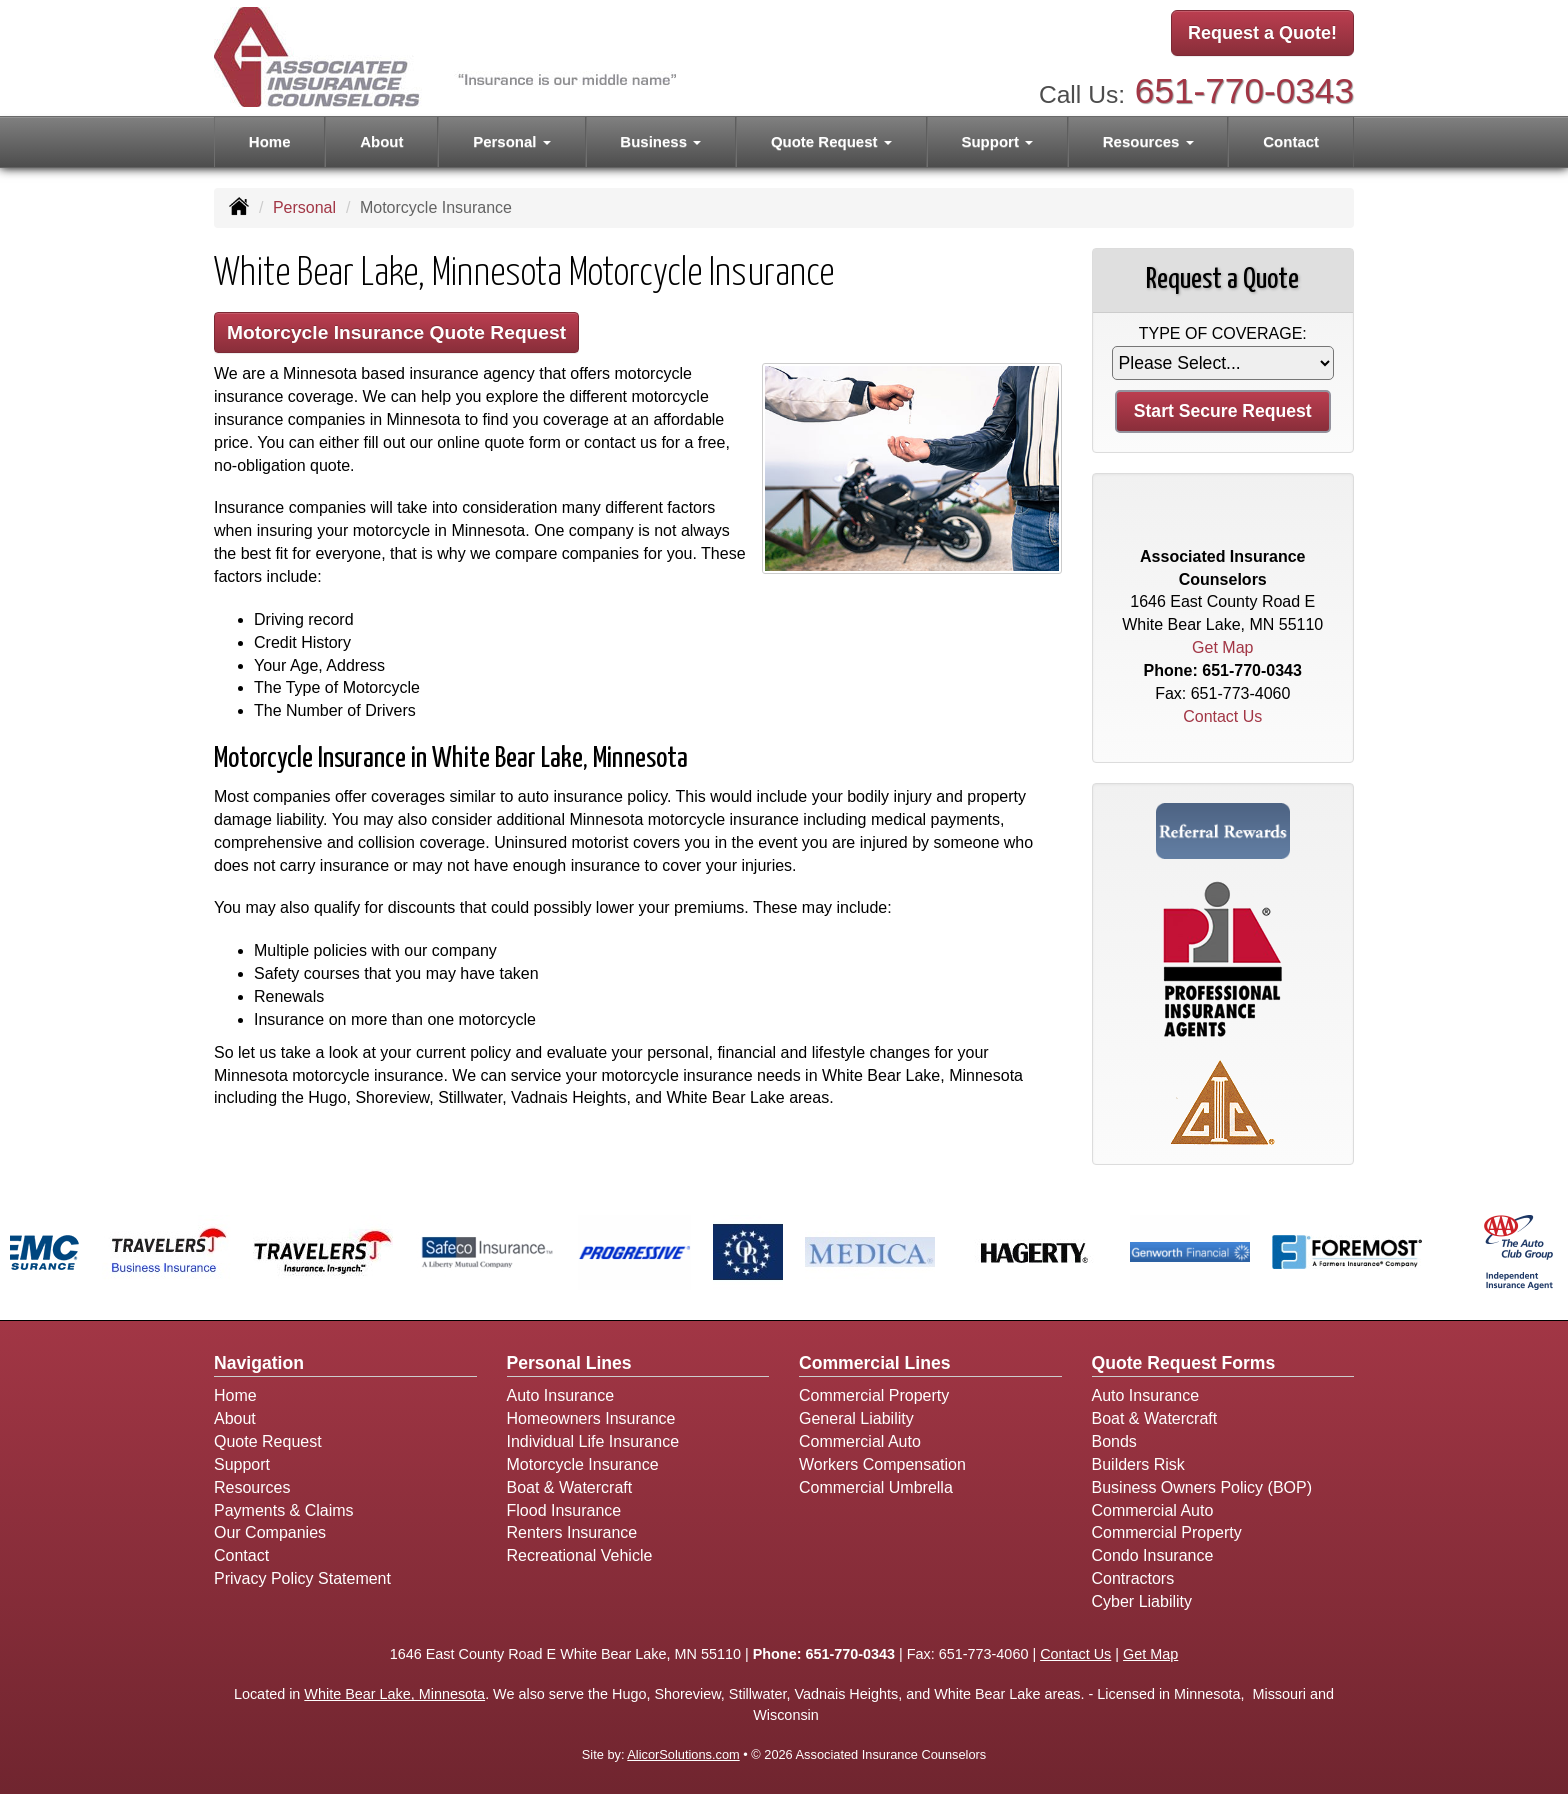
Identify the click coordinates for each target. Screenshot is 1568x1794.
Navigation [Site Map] (259, 1363)
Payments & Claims (284, 1510)
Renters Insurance (572, 1532)
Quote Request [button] (831, 141)
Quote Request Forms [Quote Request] (1184, 1363)
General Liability (856, 1418)
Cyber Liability (1142, 1601)
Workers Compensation (882, 1464)
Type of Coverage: (1223, 333)
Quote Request (268, 1441)
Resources (252, 1487)
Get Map (1222, 647)
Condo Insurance (1153, 1555)
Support (242, 1464)
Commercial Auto (860, 1441)
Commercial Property (874, 1395)
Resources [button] (1148, 141)
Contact (1291, 141)
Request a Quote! (1262, 33)
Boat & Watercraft (570, 1487)
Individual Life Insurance (593, 1441)
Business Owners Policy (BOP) (1202, 1487)
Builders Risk (1138, 1464)
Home (270, 141)
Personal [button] (512, 141)
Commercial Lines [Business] (875, 1363)
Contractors (1133, 1578)
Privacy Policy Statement (302, 1578)
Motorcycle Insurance (583, 1464)
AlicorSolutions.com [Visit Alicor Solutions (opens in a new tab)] (683, 1754)
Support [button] (997, 141)
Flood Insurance (564, 1510)
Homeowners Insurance (591, 1418)
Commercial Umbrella (876, 1487)
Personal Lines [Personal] (569, 1363)
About (381, 141)
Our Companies (270, 1532)
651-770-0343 (1244, 90)
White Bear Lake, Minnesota (394, 1694)
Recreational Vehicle (580, 1555)
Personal (304, 207)
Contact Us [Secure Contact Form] (1222, 716)
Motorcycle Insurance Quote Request (396, 332)
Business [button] (660, 141)
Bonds (1114, 1441)
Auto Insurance (561, 1395)
